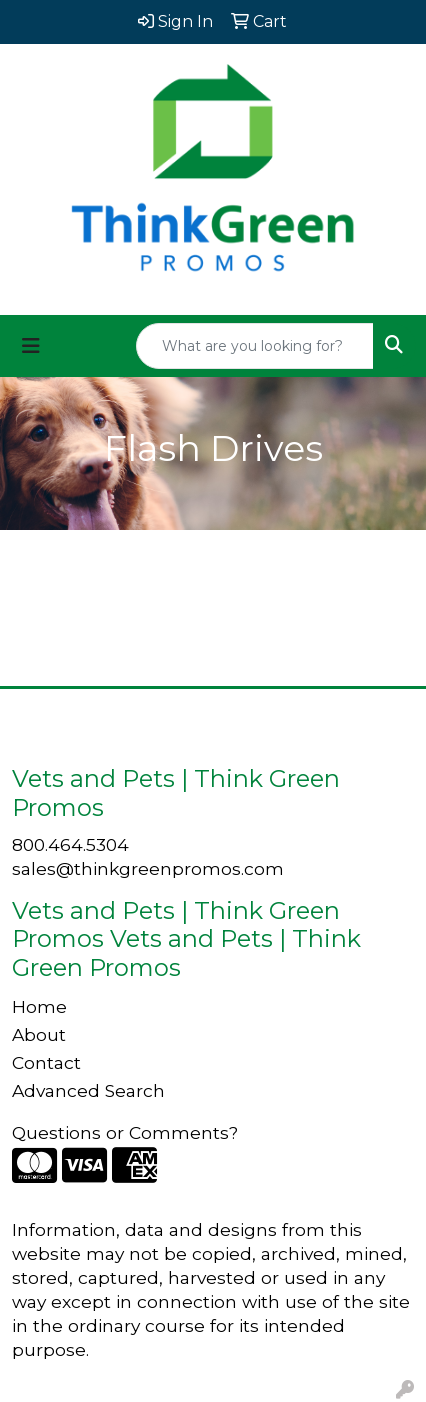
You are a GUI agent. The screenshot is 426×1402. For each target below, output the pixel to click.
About (39, 1034)
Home (39, 1006)
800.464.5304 (70, 844)
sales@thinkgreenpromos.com (148, 868)
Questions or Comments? (125, 1132)
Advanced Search (88, 1090)
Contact (46, 1062)
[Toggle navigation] (31, 346)
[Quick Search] (255, 346)
